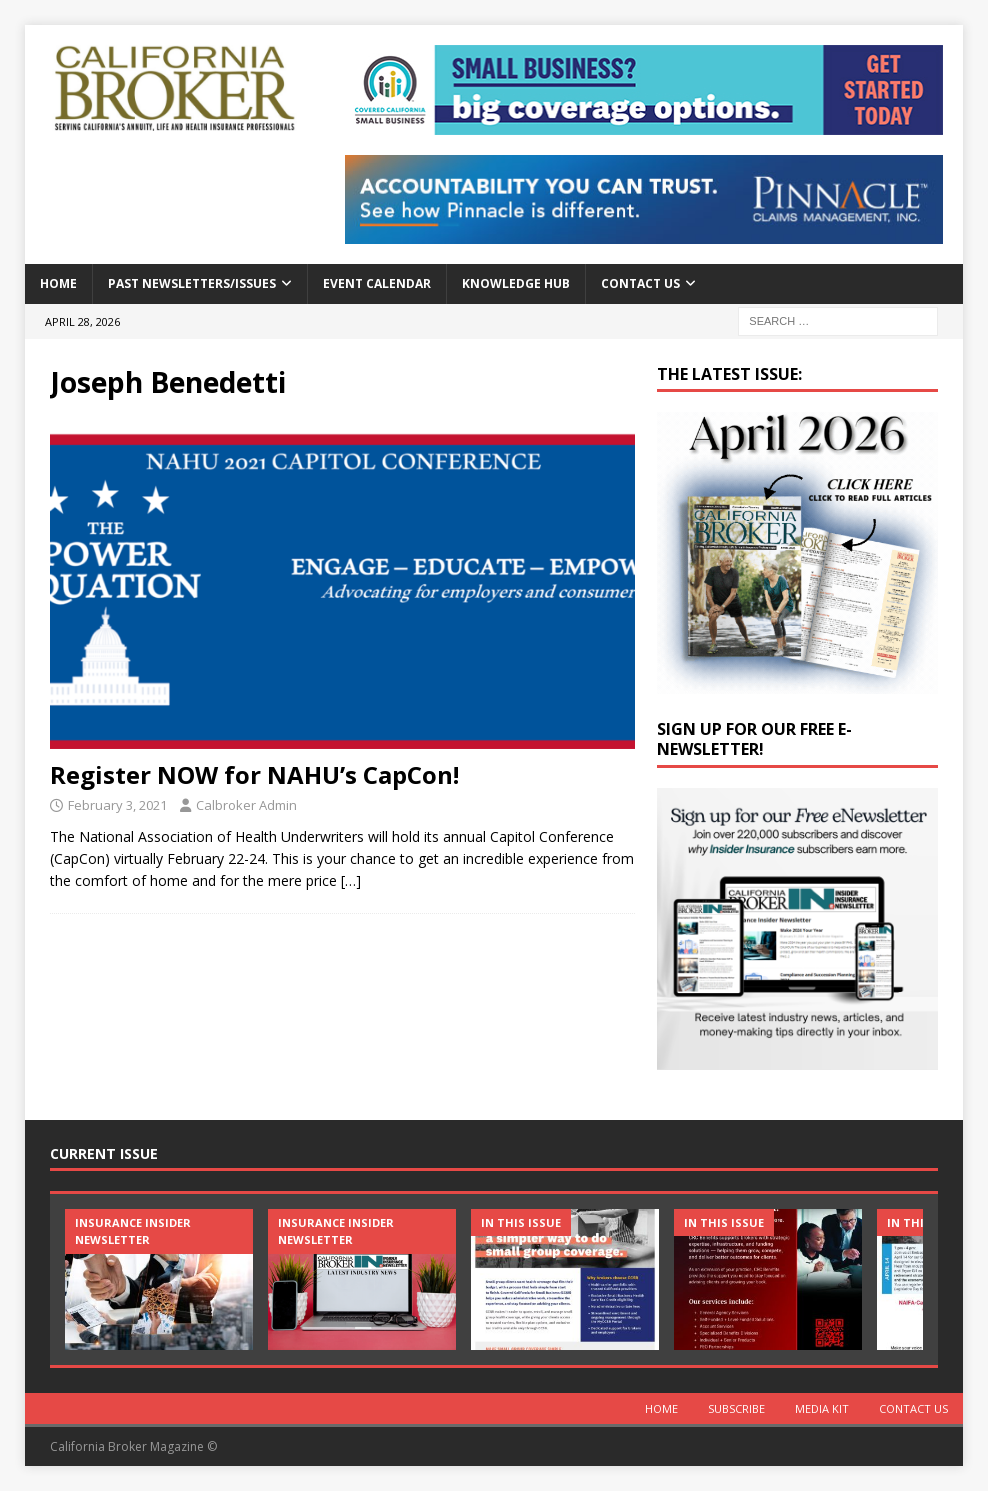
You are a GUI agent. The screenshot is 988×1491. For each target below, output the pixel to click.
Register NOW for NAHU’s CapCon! (254, 774)
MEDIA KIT (822, 1408)
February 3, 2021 (117, 805)
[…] (351, 880)
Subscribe (736, 1408)
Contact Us (640, 283)
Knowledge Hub (516, 283)
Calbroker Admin (246, 805)
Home (58, 283)
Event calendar (377, 283)
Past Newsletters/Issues (192, 283)
